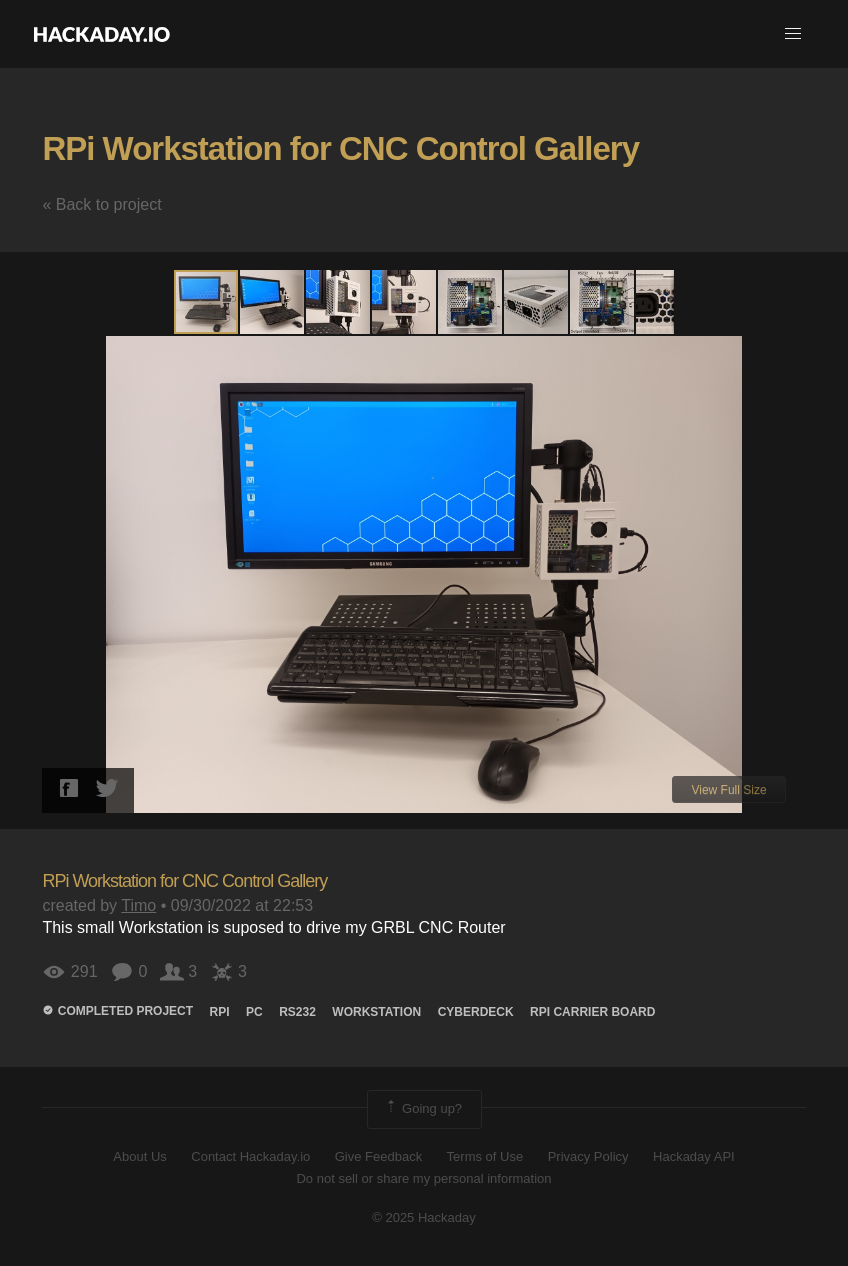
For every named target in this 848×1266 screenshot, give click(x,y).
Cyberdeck (476, 1012)
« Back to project (101, 204)
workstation (376, 1012)
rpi (220, 1012)
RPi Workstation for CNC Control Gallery (340, 148)
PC (254, 1012)
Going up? (423, 1109)
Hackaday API (694, 1156)
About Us (139, 1156)
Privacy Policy (588, 1156)
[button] (793, 34)
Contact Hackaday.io (250, 1156)
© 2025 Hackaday (424, 1217)
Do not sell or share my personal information (423, 1178)
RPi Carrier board (592, 1012)
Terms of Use (485, 1156)
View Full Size (728, 790)
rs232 (297, 1012)
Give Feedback (378, 1156)
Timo (138, 905)
